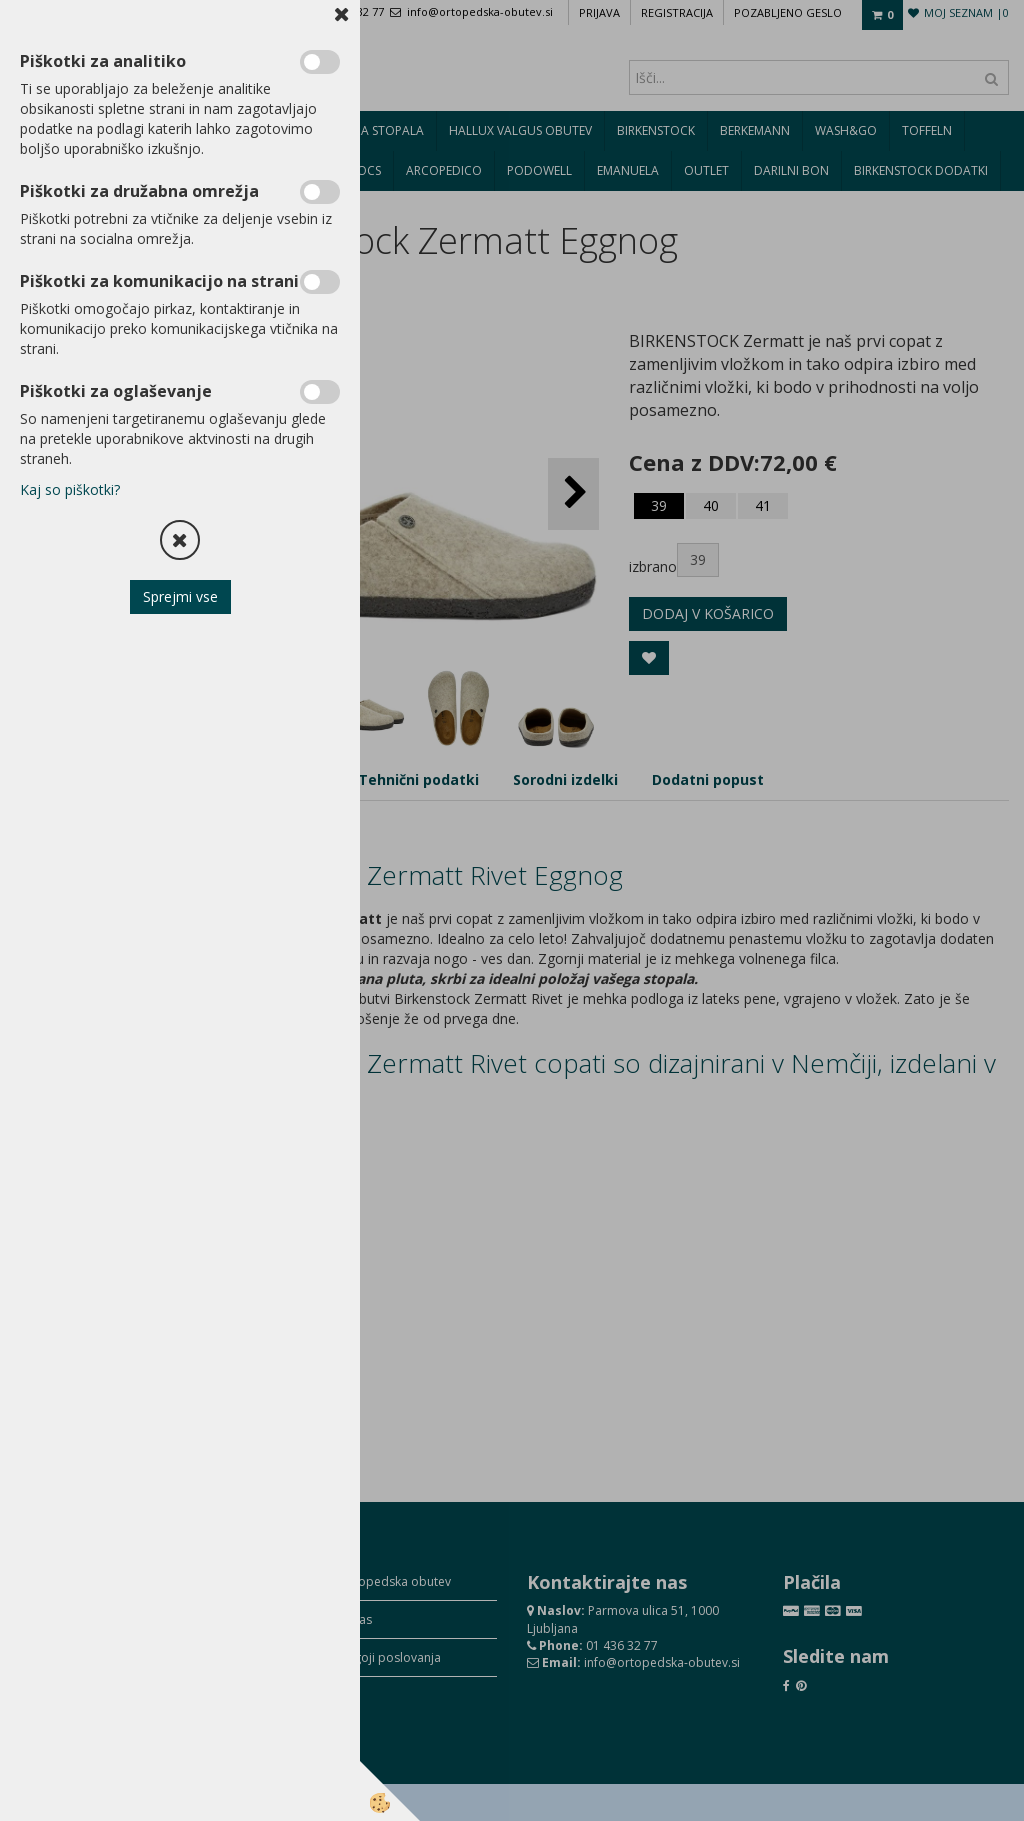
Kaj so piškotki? (70, 489)
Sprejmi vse (180, 596)
